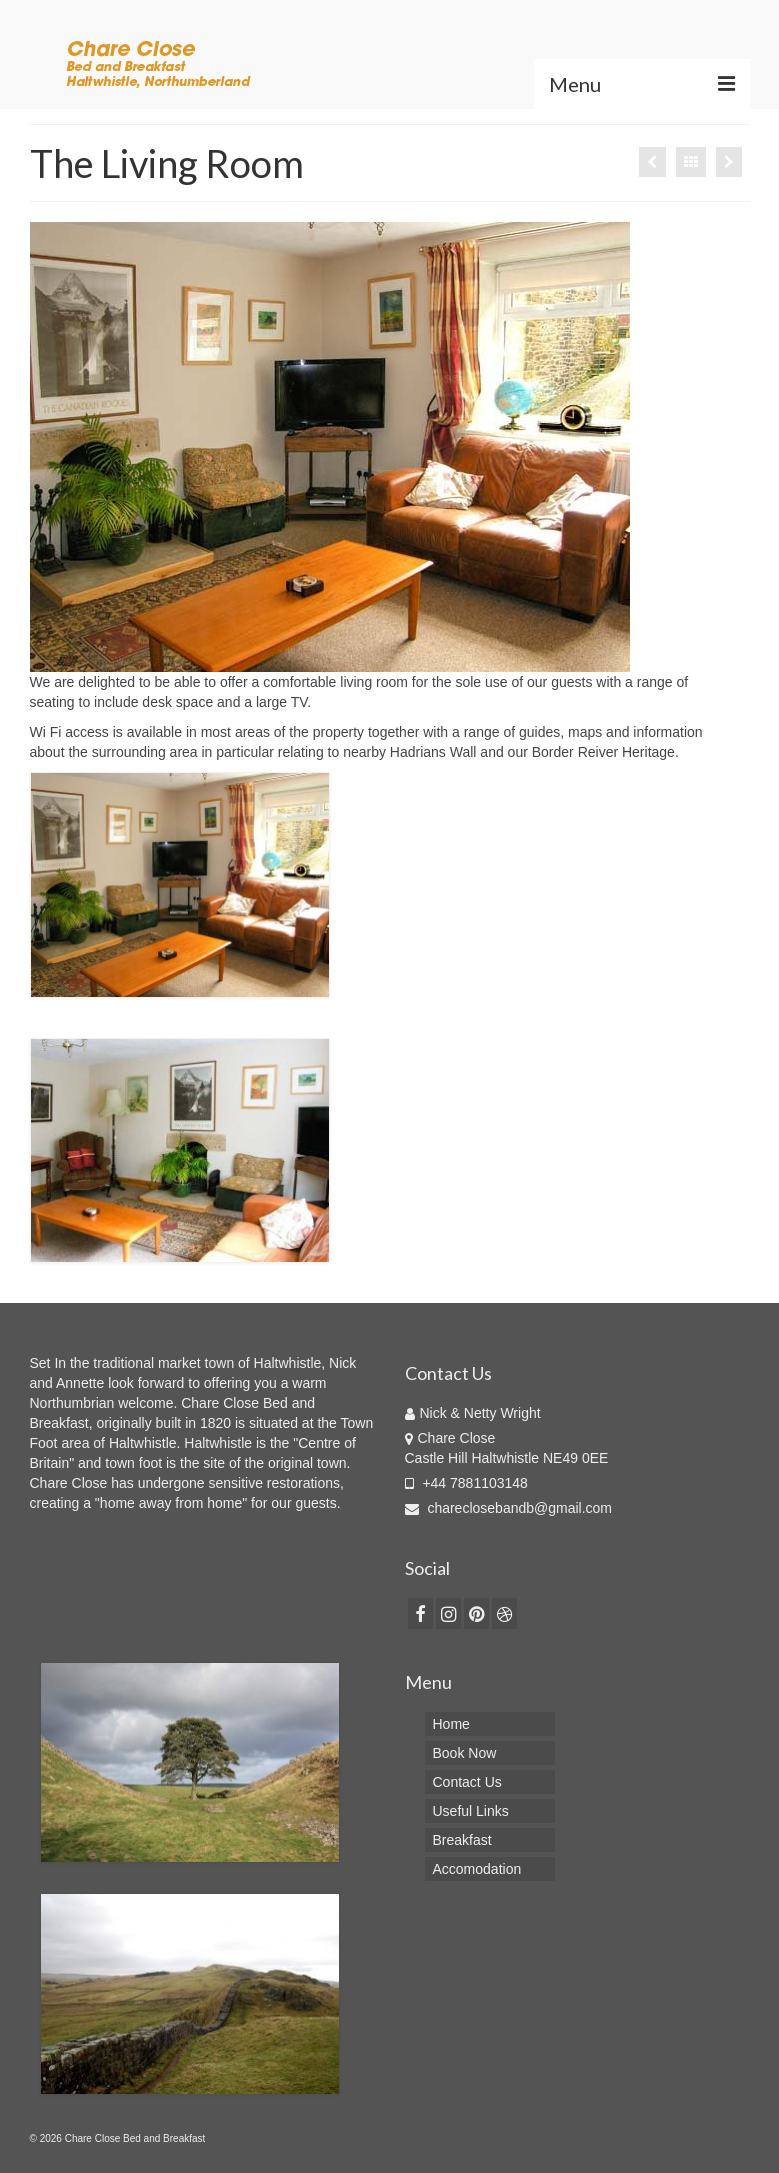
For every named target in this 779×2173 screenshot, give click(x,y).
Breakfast (462, 1840)
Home (451, 1724)
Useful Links (471, 1811)
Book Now (465, 1753)
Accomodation (477, 1869)
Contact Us (467, 1782)
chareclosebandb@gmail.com (509, 1508)
